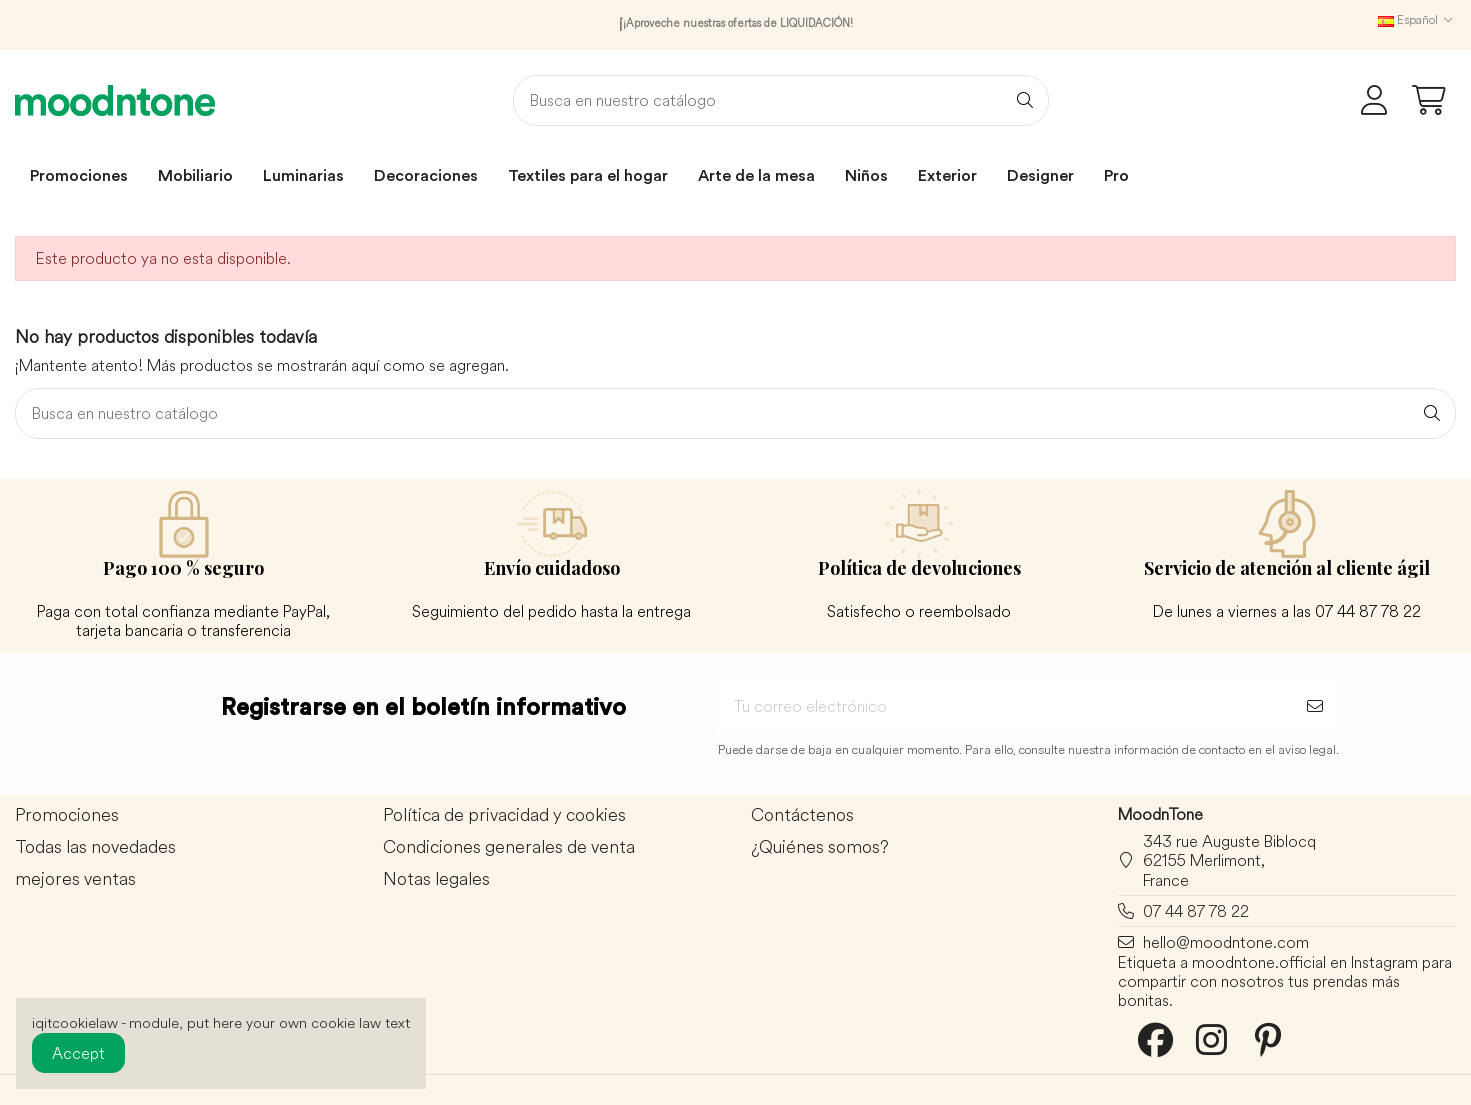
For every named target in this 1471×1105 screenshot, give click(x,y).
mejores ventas (75, 879)
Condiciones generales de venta (509, 847)
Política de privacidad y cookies (504, 815)
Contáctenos (802, 815)
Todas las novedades (95, 847)
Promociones (67, 815)
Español (1417, 19)
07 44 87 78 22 (1196, 911)
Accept (78, 1053)
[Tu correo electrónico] (1004, 706)
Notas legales (436, 879)
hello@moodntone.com (1226, 942)
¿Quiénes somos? (820, 847)
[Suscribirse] (1315, 706)
